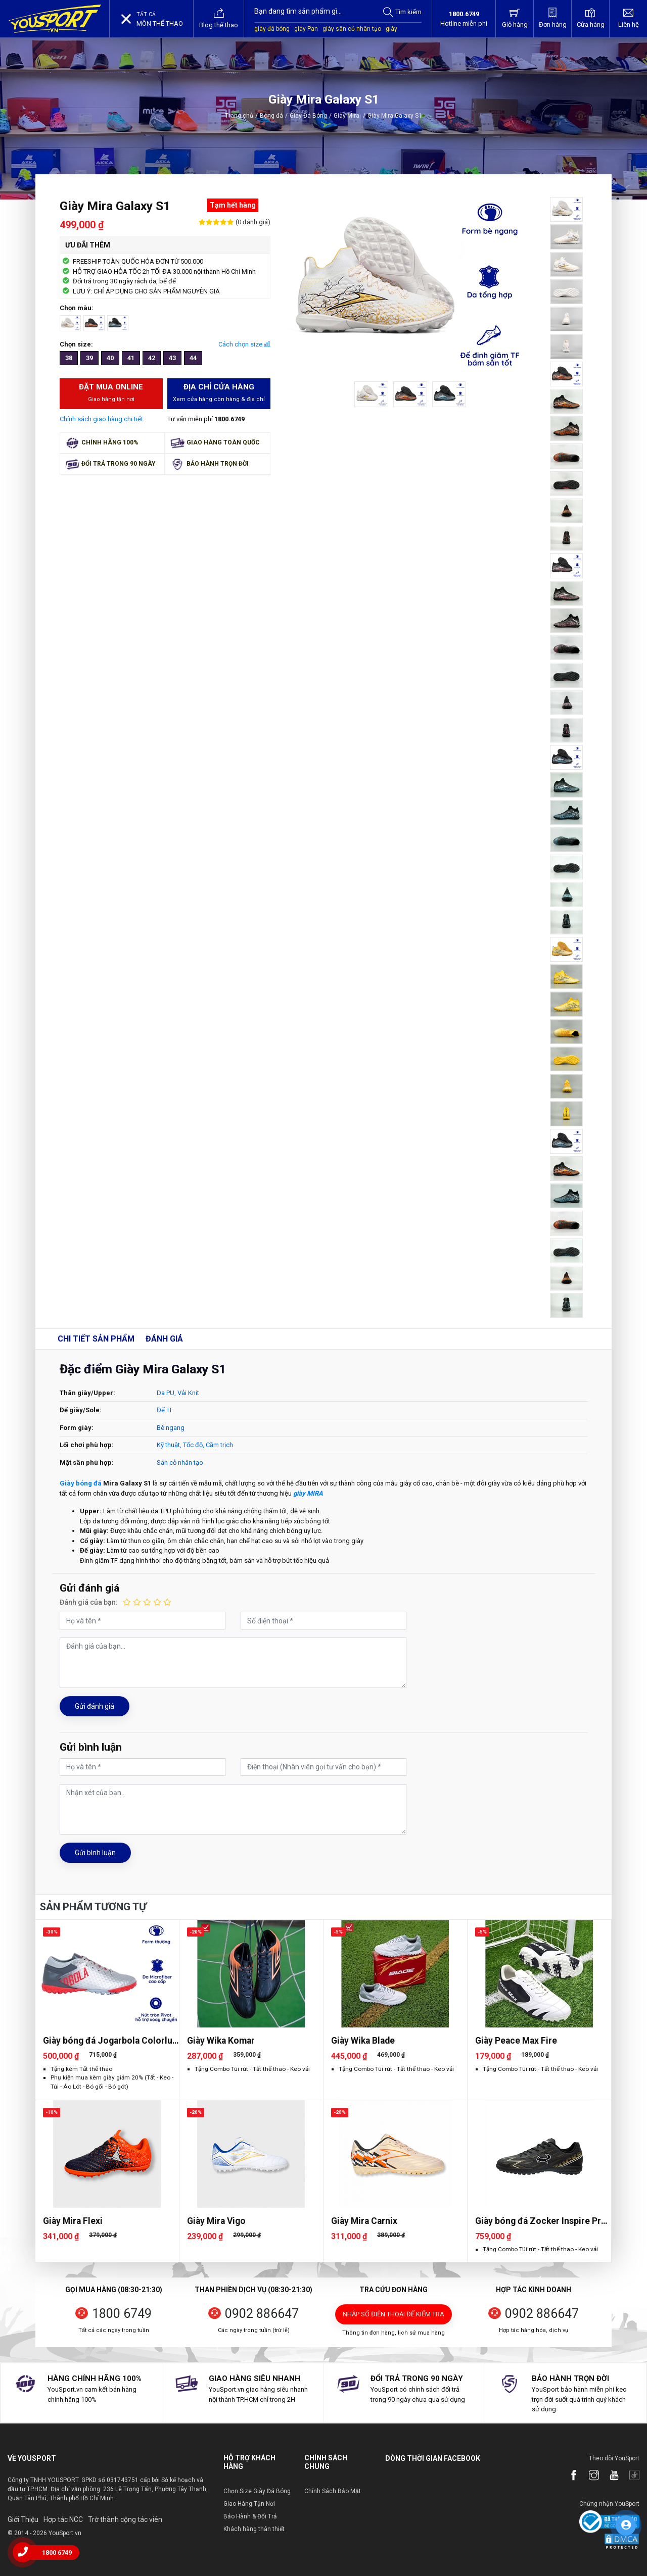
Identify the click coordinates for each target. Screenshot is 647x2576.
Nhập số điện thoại (393, 2314)
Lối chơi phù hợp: (87, 1445)
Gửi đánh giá (94, 1706)
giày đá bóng (272, 28)
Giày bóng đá (81, 1483)
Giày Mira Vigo (216, 2221)
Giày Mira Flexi (73, 2221)
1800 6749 (122, 2313)
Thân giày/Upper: (87, 1393)
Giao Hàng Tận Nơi (249, 2503)
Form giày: (77, 1427)
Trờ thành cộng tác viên (125, 2519)
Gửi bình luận (95, 1853)
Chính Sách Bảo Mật (332, 2491)
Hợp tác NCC (63, 2519)
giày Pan (306, 28)
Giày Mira (349, 115)
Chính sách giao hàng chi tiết (101, 419)
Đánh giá (164, 1339)
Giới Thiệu (23, 2519)
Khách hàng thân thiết (254, 2529)
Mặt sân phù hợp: (87, 1462)
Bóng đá (271, 115)
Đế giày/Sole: (81, 1410)
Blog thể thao (218, 18)
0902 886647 (262, 2313)
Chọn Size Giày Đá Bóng (257, 2491)
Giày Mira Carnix (364, 2221)
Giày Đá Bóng (308, 115)
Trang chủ (239, 115)
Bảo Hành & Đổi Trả (250, 2516)
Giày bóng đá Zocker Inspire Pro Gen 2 (541, 2221)
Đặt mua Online (111, 393)
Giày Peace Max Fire (516, 2041)
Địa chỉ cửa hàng (219, 393)
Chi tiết (96, 1339)
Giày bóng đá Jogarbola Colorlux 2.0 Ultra (110, 2041)
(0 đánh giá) (252, 222)
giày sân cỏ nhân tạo (351, 28)
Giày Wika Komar (221, 2041)
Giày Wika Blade (363, 2041)
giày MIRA (308, 1493)
